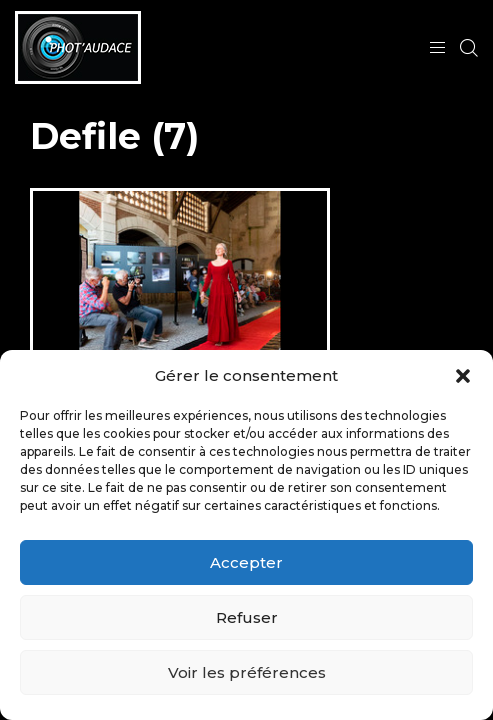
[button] (463, 376)
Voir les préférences (247, 672)
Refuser (247, 617)
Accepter (246, 562)
